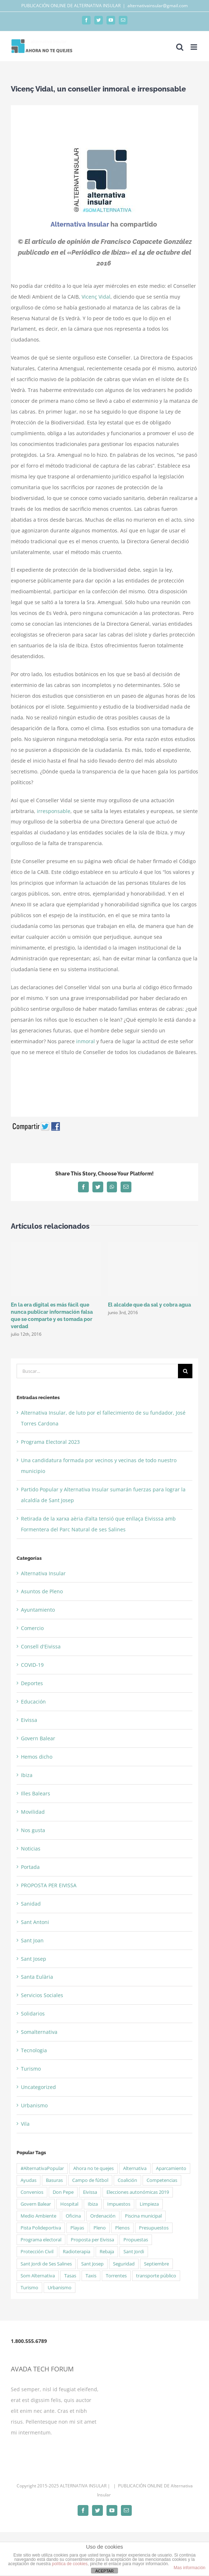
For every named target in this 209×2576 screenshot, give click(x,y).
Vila (25, 2123)
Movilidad (33, 1811)
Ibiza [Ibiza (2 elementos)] (93, 2204)
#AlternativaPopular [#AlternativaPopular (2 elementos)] (42, 2168)
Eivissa (29, 1719)
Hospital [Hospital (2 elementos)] (69, 2204)
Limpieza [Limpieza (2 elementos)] (149, 2204)
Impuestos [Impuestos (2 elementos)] (118, 2204)
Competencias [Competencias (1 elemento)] (162, 2180)
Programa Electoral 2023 (50, 1441)
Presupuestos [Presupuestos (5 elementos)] (154, 2228)
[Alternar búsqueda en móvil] (179, 47)
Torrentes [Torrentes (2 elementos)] (116, 2276)
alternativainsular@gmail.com (157, 6)
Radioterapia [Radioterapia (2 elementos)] (76, 2252)
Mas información (189, 2567)
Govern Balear (38, 1738)
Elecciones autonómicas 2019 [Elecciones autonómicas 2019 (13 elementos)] (137, 2192)
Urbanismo (34, 2105)
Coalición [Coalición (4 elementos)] (127, 2180)
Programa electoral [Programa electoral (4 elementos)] (41, 2240)
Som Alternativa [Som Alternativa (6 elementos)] (38, 2276)
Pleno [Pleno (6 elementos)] (99, 2228)
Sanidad (31, 1903)
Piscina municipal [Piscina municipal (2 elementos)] (143, 2216)
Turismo (31, 2068)
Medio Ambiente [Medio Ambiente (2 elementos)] (38, 2216)
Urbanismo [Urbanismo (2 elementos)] (59, 2288)
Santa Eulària (37, 1976)
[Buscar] (185, 1371)
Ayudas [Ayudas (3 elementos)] (28, 2180)
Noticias (30, 1848)
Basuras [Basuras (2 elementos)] (54, 2180)
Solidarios (33, 2013)
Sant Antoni (35, 1922)
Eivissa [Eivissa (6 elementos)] (90, 2192)
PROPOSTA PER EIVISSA (49, 1885)
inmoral (85, 1041)
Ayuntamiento (38, 1609)
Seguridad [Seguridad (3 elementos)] (124, 2264)
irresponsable (53, 811)
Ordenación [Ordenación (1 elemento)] (103, 2216)
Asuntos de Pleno (42, 1591)
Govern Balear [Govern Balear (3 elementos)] (36, 2204)
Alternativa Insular (43, 1573)
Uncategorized (38, 2087)
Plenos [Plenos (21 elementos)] (122, 2228)
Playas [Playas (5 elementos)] (77, 2228)
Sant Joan (32, 1940)
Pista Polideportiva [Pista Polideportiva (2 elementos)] (41, 2228)
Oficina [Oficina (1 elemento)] (73, 2216)
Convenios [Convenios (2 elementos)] (32, 2192)
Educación (33, 1701)
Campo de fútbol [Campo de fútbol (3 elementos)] (90, 2180)
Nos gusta (33, 1830)
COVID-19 (32, 1664)
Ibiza (26, 1775)
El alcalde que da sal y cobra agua (149, 1305)
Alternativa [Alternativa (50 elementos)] (135, 2168)
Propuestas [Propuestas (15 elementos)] (135, 2240)
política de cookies (70, 2563)
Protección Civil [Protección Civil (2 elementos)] (37, 2252)
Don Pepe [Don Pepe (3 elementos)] (63, 2192)
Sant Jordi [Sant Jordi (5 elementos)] (133, 2252)
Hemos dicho (36, 1756)
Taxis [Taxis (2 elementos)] (91, 2276)
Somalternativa (39, 2031)
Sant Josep (33, 1958)
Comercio (32, 1628)
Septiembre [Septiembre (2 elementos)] (156, 2264)
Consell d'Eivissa (41, 1646)
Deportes (32, 1683)
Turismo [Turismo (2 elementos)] (29, 2288)
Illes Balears (35, 1793)
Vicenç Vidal (96, 296)
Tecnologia (34, 2050)
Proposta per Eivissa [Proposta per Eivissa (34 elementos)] (92, 2240)
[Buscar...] (97, 1371)
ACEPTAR (104, 2571)
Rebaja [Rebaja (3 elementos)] (107, 2252)
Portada (30, 1866)
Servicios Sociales (42, 1995)
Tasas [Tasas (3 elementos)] (70, 2276)
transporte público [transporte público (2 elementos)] (156, 2276)
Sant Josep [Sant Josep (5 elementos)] (92, 2264)
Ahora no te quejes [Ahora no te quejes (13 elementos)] (93, 2168)
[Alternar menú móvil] (194, 47)
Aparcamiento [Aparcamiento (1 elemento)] (171, 2168)
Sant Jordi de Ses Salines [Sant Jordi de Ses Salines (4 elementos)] (46, 2264)
